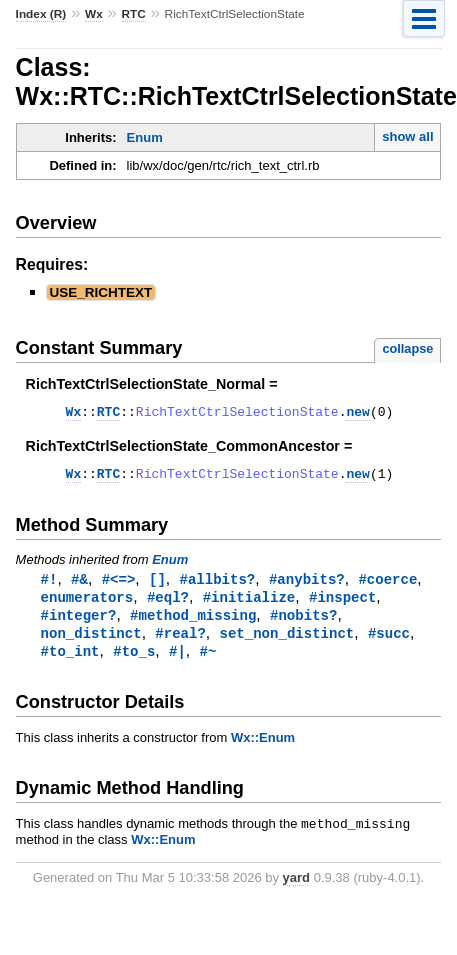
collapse (407, 348)
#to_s (134, 661)
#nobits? (303, 623)
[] (157, 585)
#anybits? (307, 585)
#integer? (79, 623)
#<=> (119, 585)
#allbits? (218, 585)
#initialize (249, 604)
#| (177, 661)
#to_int (70, 661)
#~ (207, 661)
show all (407, 136)
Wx (94, 14)
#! (49, 585)
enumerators (87, 604)
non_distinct (91, 642)
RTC (134, 14)
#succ (389, 642)
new (357, 414)
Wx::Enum (263, 748)
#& (79, 585)
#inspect (342, 604)
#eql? (168, 604)
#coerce (387, 585)
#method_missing (193, 623)
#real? (180, 642)
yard (296, 890)
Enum (145, 137)
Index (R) (41, 14)
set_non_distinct (286, 642)
